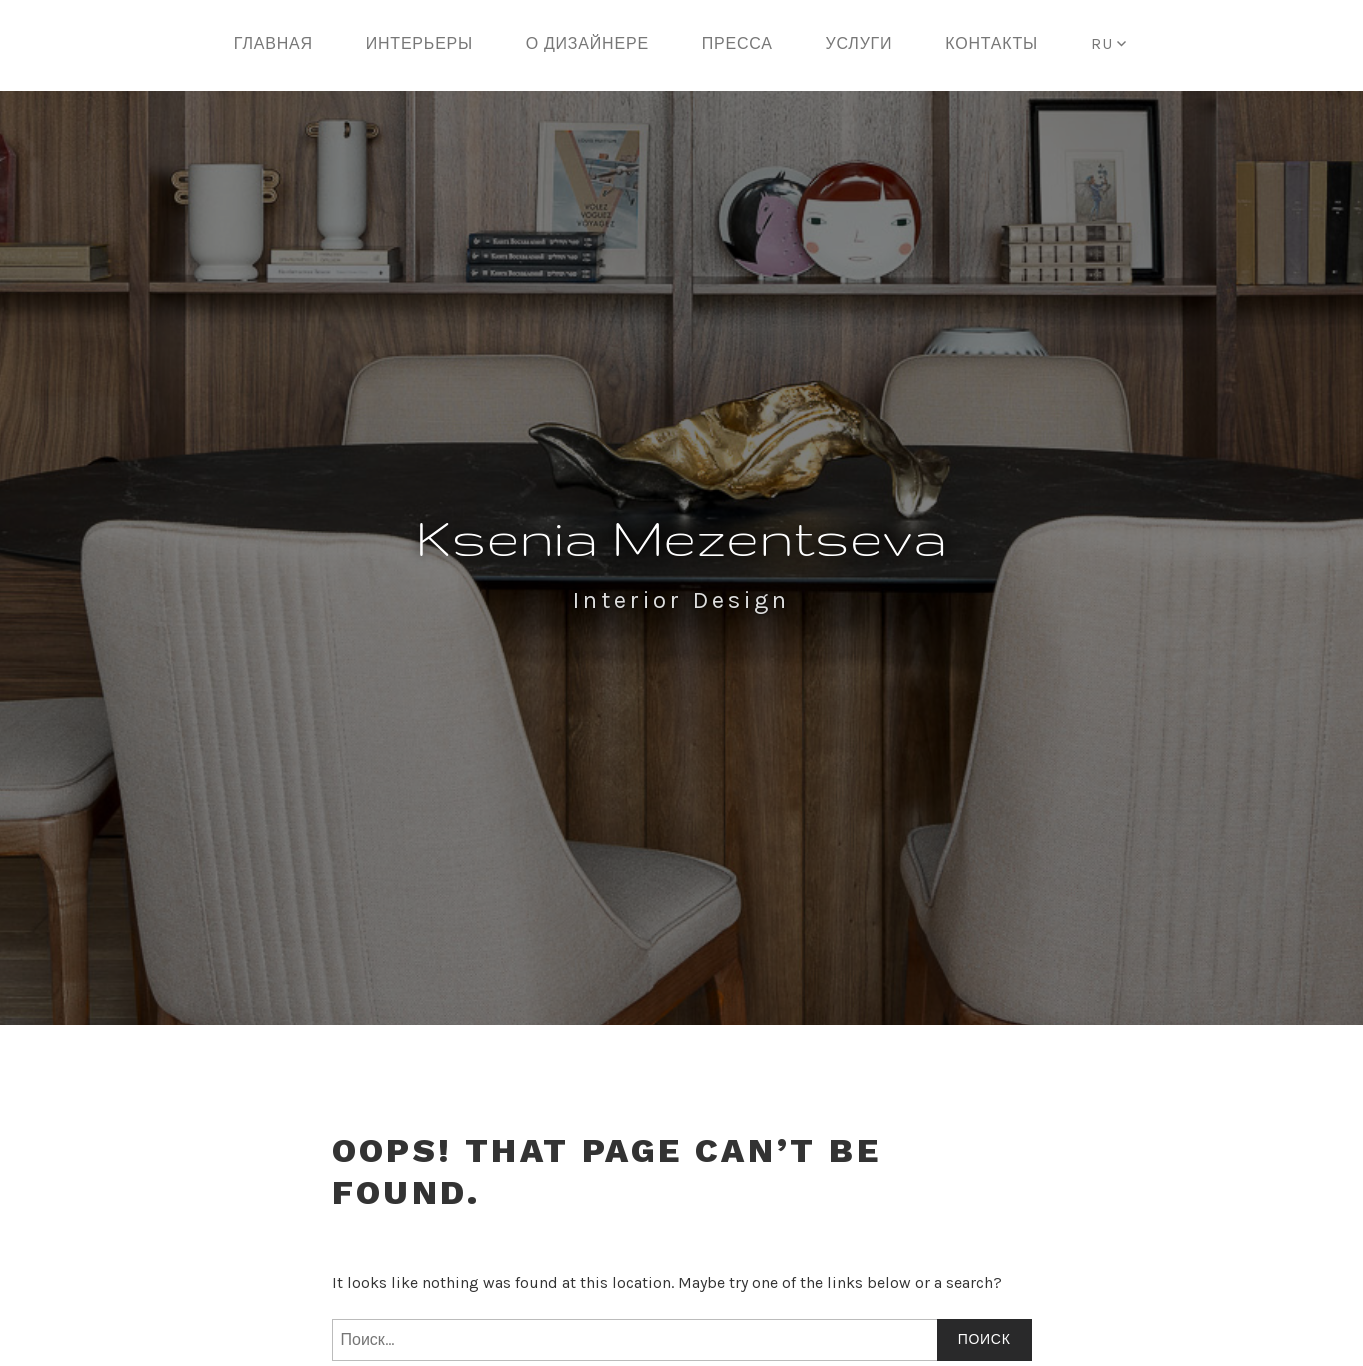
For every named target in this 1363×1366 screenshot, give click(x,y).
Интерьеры (419, 43)
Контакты (991, 43)
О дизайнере (587, 43)
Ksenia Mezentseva (682, 537)
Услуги (859, 43)
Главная (273, 43)
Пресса (737, 43)
